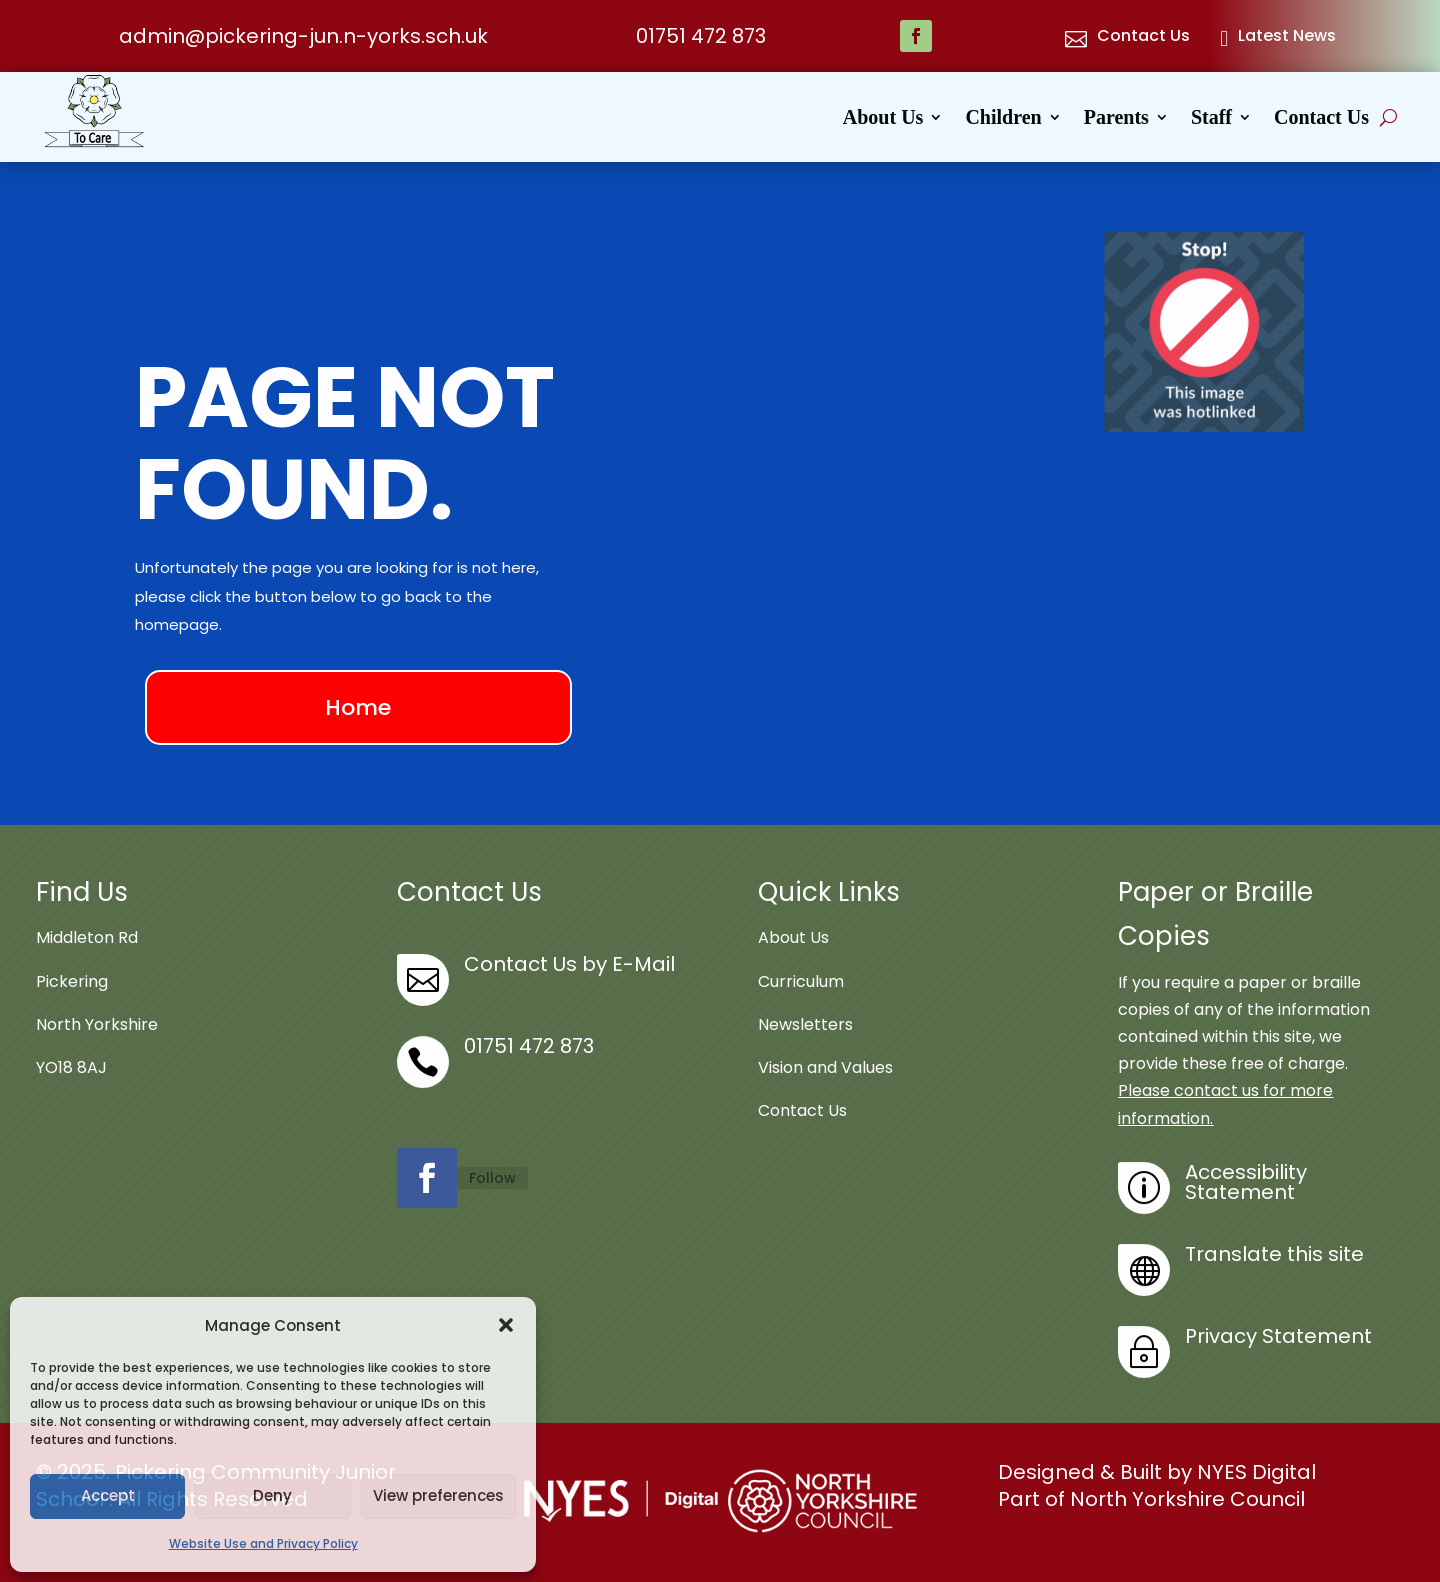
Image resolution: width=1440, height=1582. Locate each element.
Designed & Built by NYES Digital (1157, 1472)
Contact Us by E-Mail (569, 964)
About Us (883, 119)
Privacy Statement (1278, 1336)
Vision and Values (825, 1067)
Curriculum (801, 981)
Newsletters (805, 1024)
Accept (108, 1495)
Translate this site (1274, 1254)
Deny (272, 1495)
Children (1003, 119)
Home (358, 707)
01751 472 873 (701, 36)
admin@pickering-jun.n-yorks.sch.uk (303, 36)
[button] (506, 1325)
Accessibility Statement (1246, 1182)
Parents (1116, 119)
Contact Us (1321, 119)
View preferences (438, 1495)
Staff (1211, 119)
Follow (492, 1178)
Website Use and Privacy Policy (263, 1543)
